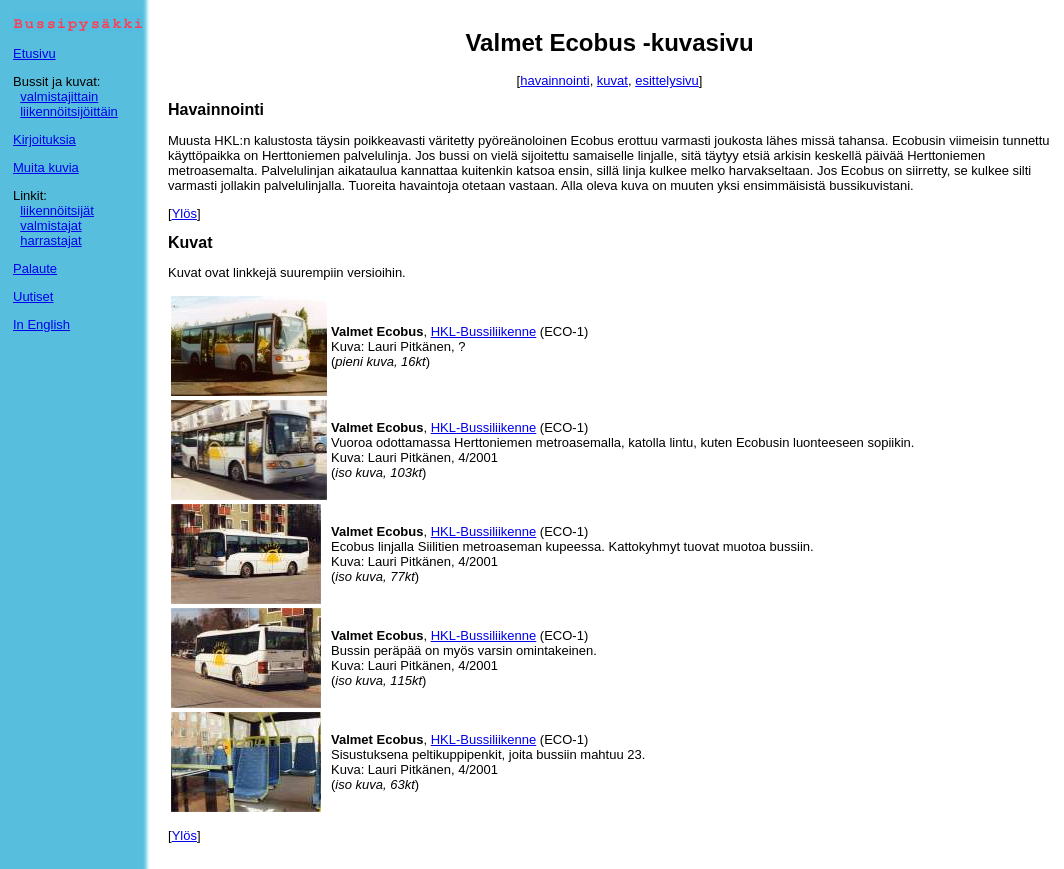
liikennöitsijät (57, 210)
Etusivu (34, 53)
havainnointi (554, 80)
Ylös (184, 213)
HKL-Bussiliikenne (484, 331)
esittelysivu (667, 80)
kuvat (612, 80)
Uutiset (33, 296)
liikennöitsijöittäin (69, 111)
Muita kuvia (46, 167)
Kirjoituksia (44, 139)
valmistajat (50, 225)
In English (41, 324)
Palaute (35, 268)
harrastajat (50, 240)
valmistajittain (59, 96)
